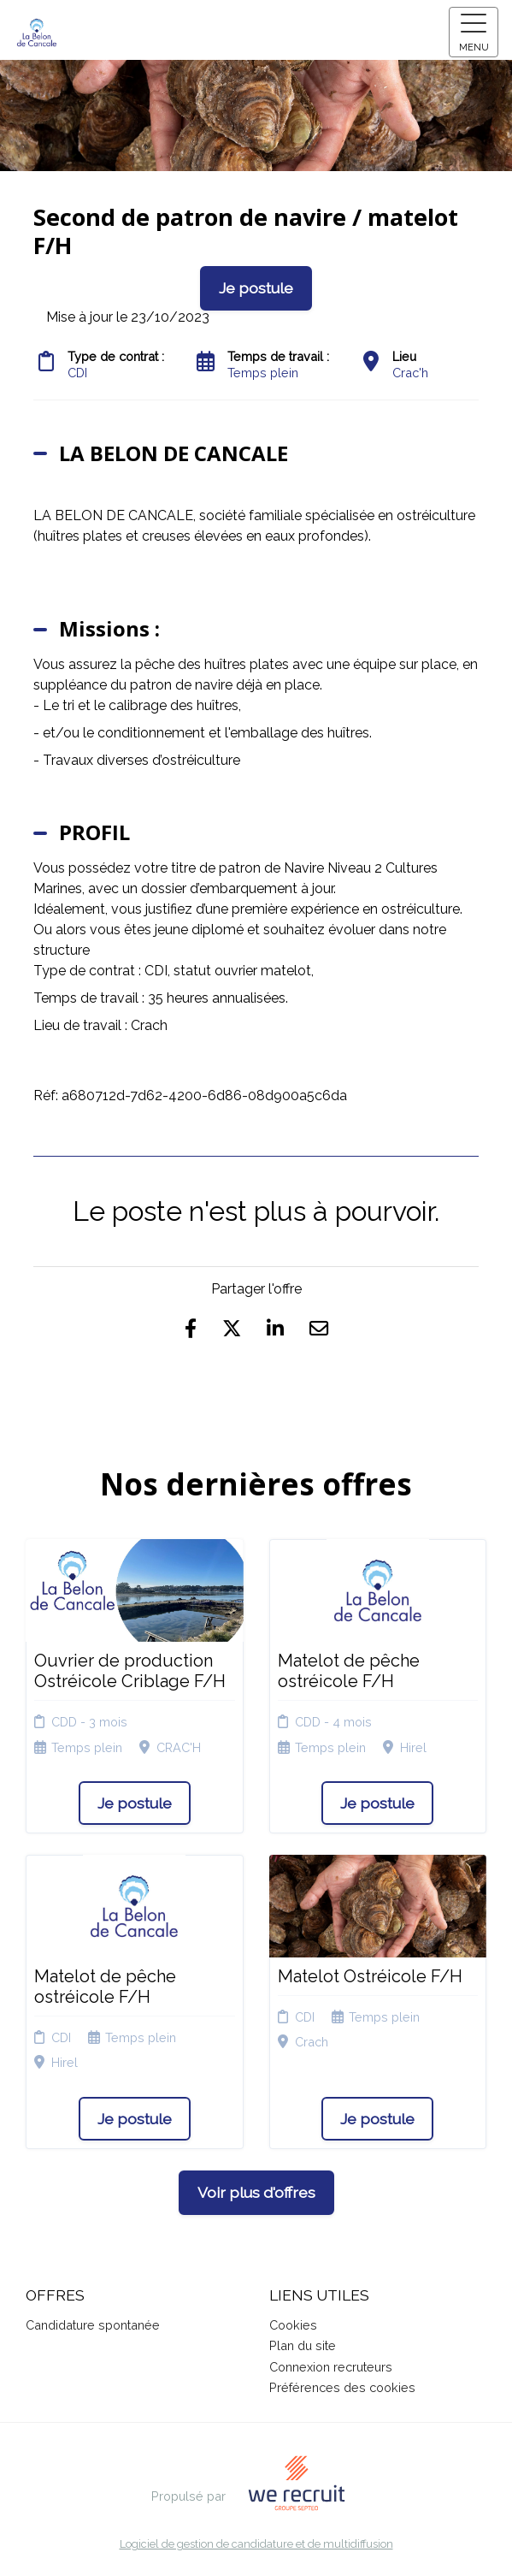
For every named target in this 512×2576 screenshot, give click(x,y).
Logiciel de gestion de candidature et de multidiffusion (256, 2544)
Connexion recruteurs (330, 2367)
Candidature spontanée (93, 2325)
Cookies (293, 2325)
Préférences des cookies (342, 2387)
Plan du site (302, 2345)
